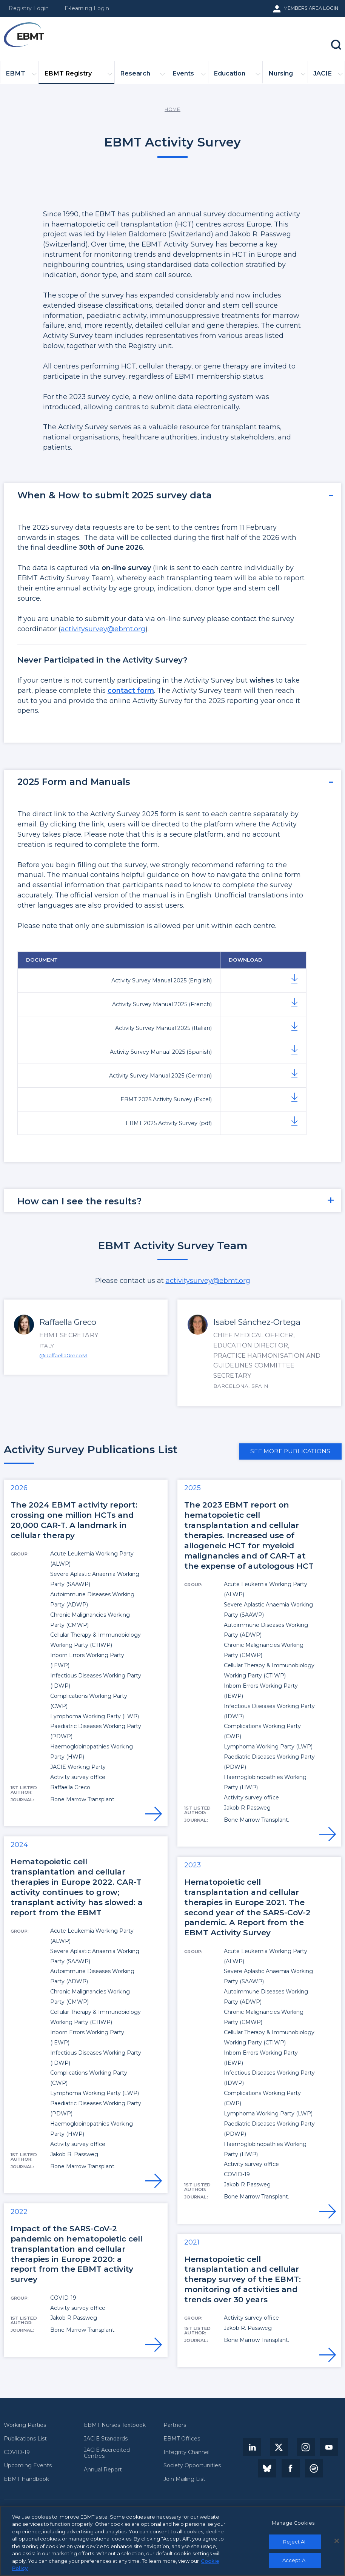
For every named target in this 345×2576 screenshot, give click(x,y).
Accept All (295, 2562)
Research (142, 76)
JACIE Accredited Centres (107, 2453)
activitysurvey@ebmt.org (103, 629)
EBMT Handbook (26, 2479)
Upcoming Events (28, 2465)
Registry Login (29, 8)
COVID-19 (17, 2452)
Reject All (294, 2544)
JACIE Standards (106, 2439)
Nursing (287, 76)
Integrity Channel (186, 2452)
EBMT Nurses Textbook (115, 2425)
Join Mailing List (184, 2479)
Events (189, 76)
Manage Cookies (293, 2525)
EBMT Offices (181, 2439)
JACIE (328, 76)
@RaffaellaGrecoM (63, 1355)
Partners (174, 2425)
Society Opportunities (192, 2465)
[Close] (336, 2543)
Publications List (25, 2439)
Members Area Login (310, 8)
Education (237, 76)
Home (172, 109)
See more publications (290, 1451)
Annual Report (103, 2470)
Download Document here (294, 1122)
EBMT (21, 76)
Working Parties (25, 2425)
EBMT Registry (78, 76)
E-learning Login (87, 8)
